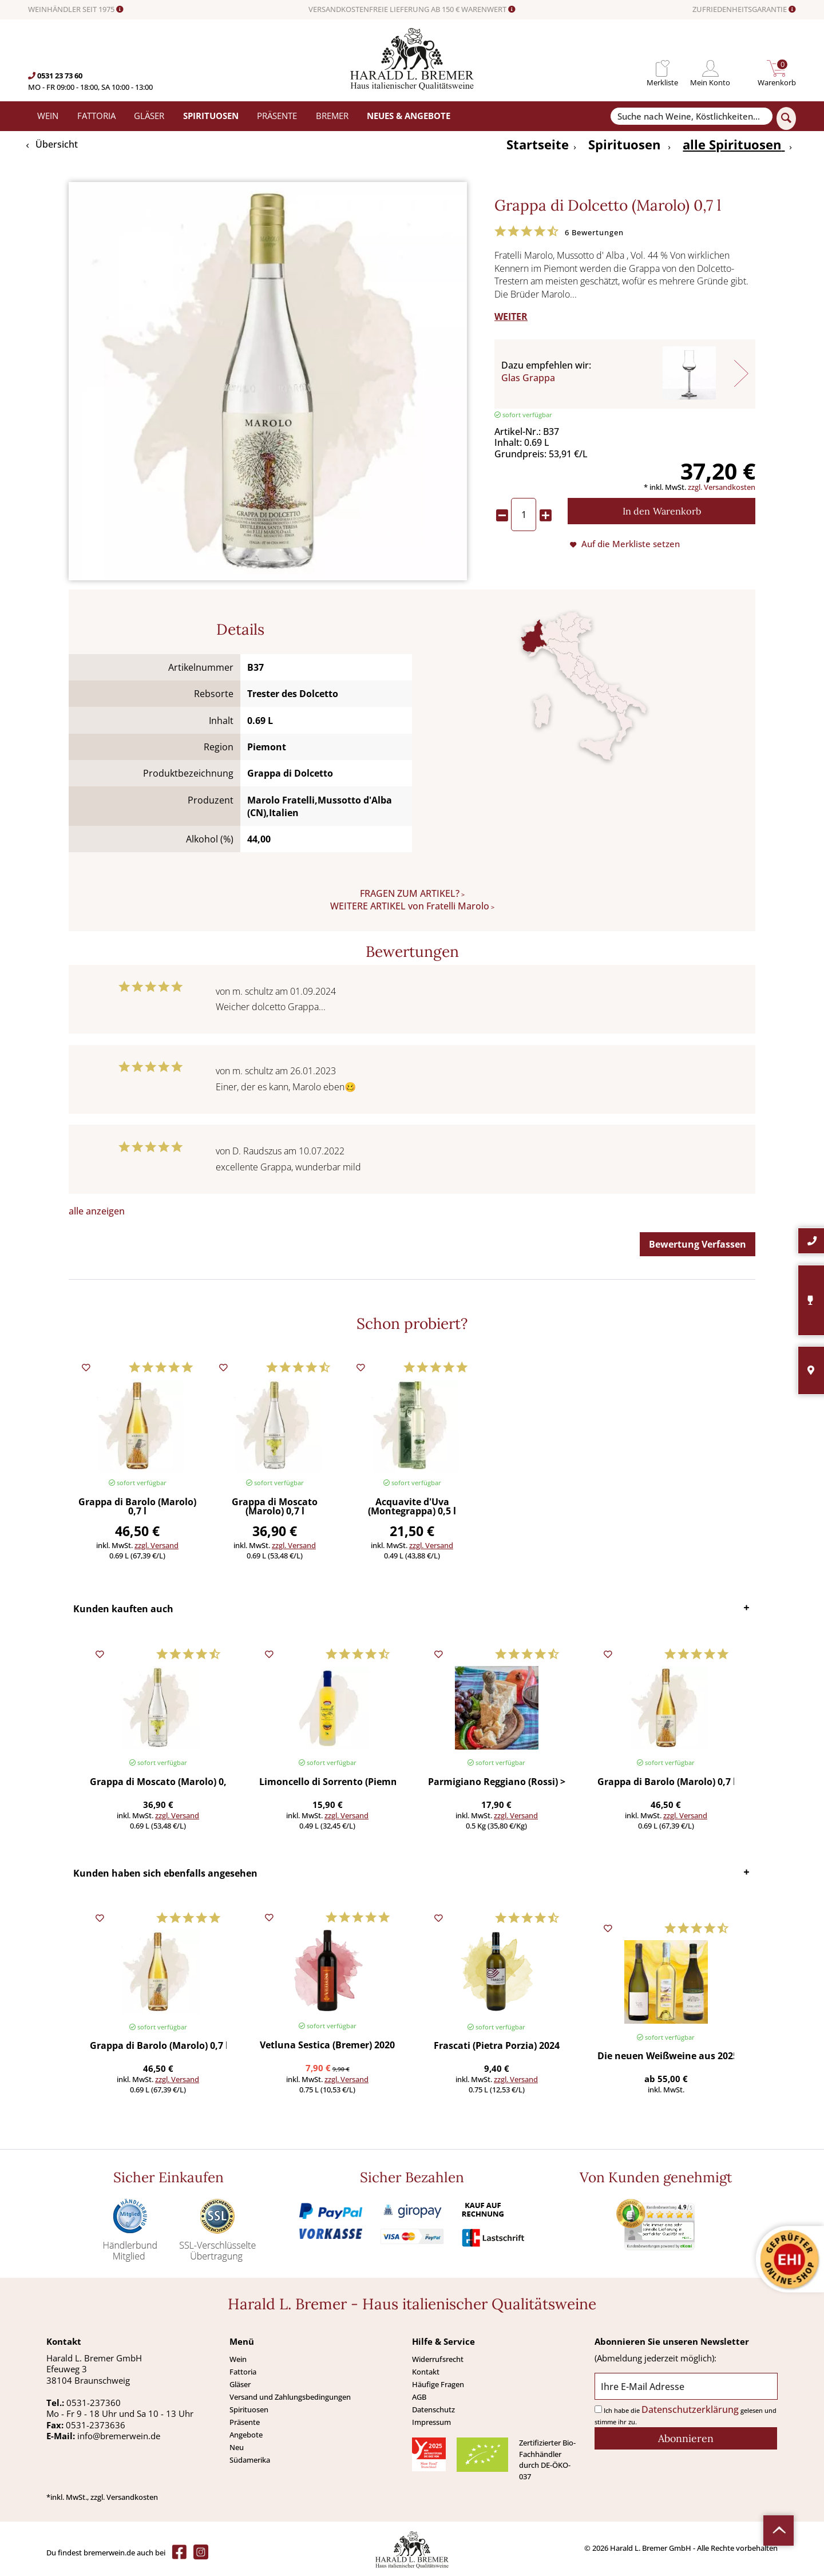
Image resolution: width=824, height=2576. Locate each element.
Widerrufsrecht (438, 2359)
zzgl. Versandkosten (721, 487)
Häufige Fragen (438, 2384)
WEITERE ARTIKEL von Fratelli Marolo (409, 906)
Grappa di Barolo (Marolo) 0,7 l (137, 1507)
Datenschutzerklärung (690, 2409)
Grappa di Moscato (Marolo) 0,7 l (275, 1507)
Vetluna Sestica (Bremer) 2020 (327, 2045)
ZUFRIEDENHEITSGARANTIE (744, 10)
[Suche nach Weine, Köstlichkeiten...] (691, 116)
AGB (419, 2397)
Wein (238, 2359)
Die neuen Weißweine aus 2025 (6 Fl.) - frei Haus (665, 2056)
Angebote (246, 2434)
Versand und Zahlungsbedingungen (290, 2397)
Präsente (244, 2422)
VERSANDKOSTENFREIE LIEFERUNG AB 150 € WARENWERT (412, 10)
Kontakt (425, 2372)
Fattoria (242, 2372)
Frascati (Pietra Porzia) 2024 (497, 2046)
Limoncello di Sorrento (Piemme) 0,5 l (327, 1782)
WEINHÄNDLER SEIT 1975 (76, 10)
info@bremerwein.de (118, 2436)
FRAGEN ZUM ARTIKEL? (409, 893)
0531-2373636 (95, 2425)
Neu (236, 2447)
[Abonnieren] (686, 2438)
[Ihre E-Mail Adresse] (686, 2386)
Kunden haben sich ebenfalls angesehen (165, 1873)
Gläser (240, 2384)
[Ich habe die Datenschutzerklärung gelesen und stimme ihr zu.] (598, 2409)
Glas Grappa (528, 377)
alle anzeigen (97, 1211)
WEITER (511, 316)
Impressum (431, 2422)
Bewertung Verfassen (697, 1244)
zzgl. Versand (156, 1545)
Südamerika (249, 2460)
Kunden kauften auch (123, 1608)
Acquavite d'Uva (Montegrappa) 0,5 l (412, 1507)
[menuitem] (662, 68)
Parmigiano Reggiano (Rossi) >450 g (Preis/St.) (496, 1782)
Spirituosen (248, 2409)
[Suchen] (786, 118)
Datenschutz (433, 2409)
